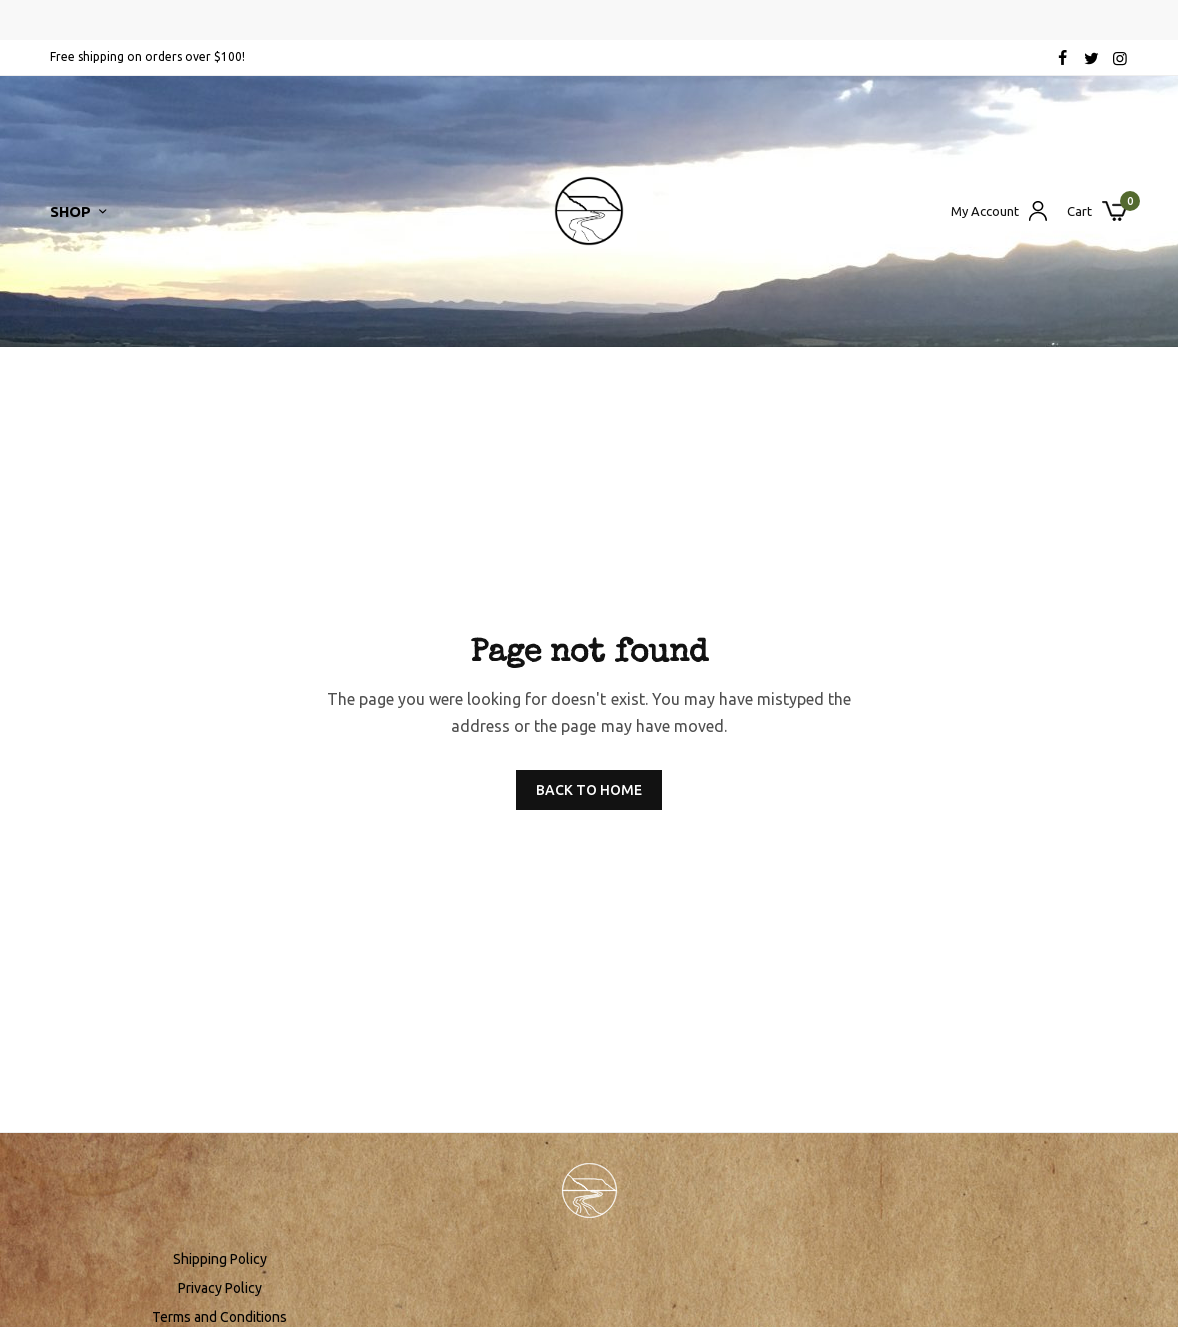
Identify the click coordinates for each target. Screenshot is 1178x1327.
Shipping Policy (220, 1259)
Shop (70, 211)
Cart (1079, 211)
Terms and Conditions (219, 1317)
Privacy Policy (220, 1288)
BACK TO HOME (589, 790)
